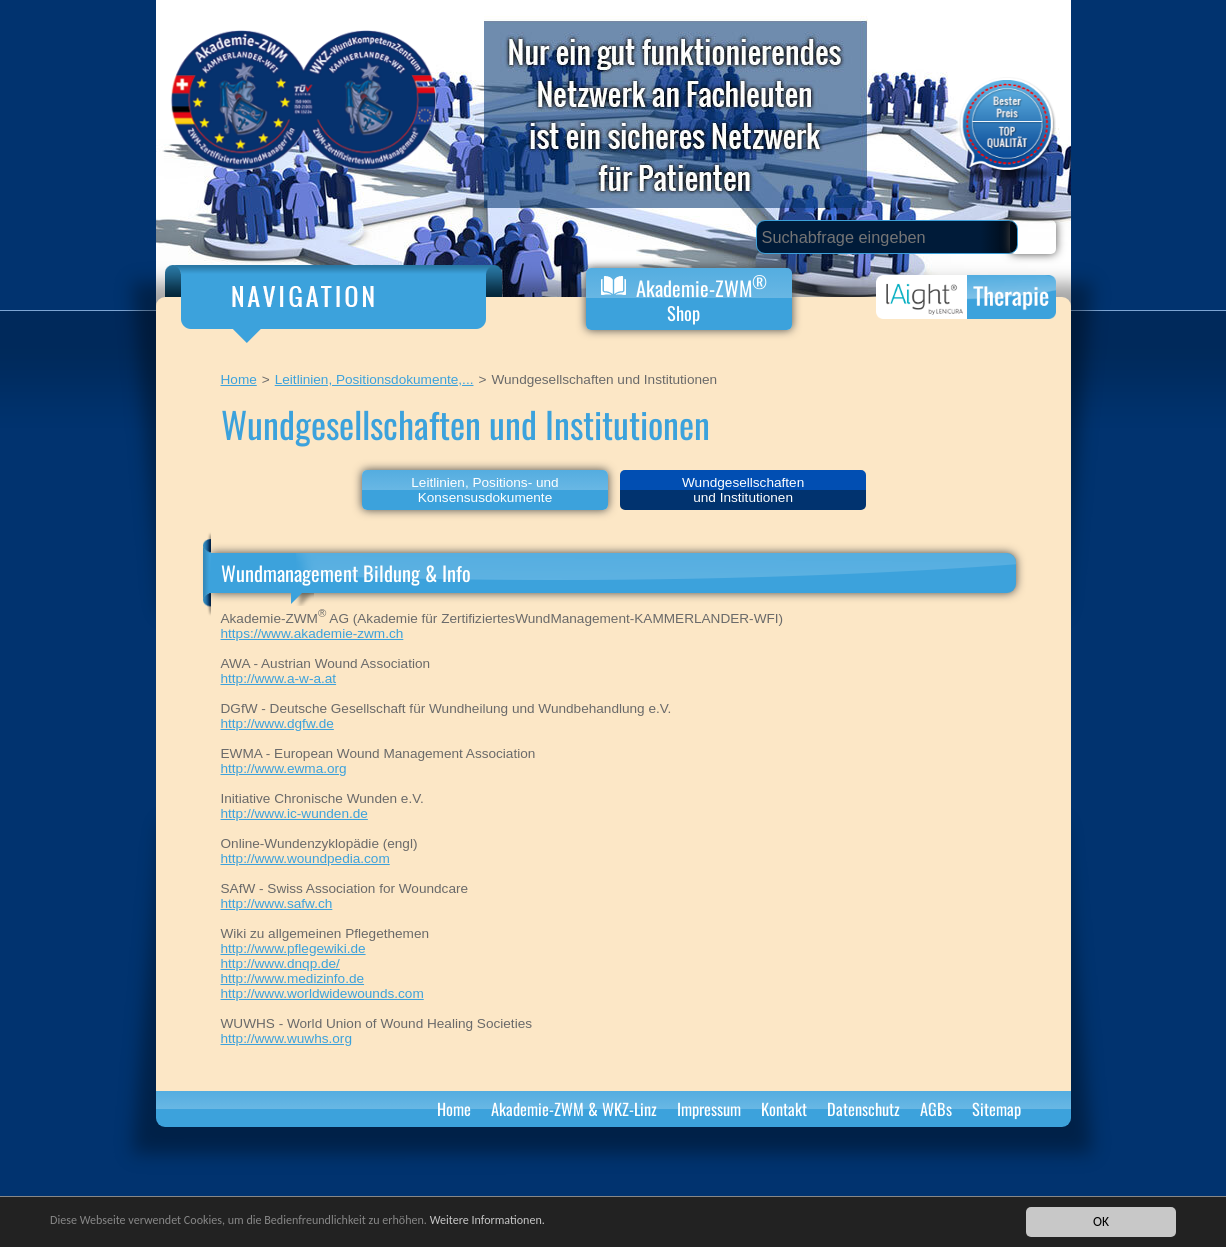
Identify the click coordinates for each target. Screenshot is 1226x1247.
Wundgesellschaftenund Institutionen (743, 490)
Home (239, 379)
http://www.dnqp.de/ (280, 963)
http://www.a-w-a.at (279, 678)
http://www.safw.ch (277, 903)
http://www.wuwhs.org (286, 1038)
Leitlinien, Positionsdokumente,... (374, 379)
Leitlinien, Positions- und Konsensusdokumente (484, 490)
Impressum (709, 1109)
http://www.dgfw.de (277, 723)
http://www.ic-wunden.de (294, 813)
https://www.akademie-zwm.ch (312, 633)
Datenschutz (863, 1109)
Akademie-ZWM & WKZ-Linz (574, 1109)
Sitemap (996, 1109)
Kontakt (784, 1109)
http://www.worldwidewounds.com (322, 993)
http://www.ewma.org (284, 768)
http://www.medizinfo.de (293, 978)
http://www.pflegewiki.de (293, 948)
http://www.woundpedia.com (305, 858)
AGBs (936, 1109)
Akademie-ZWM (684, 297)
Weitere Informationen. (543, 1221)
